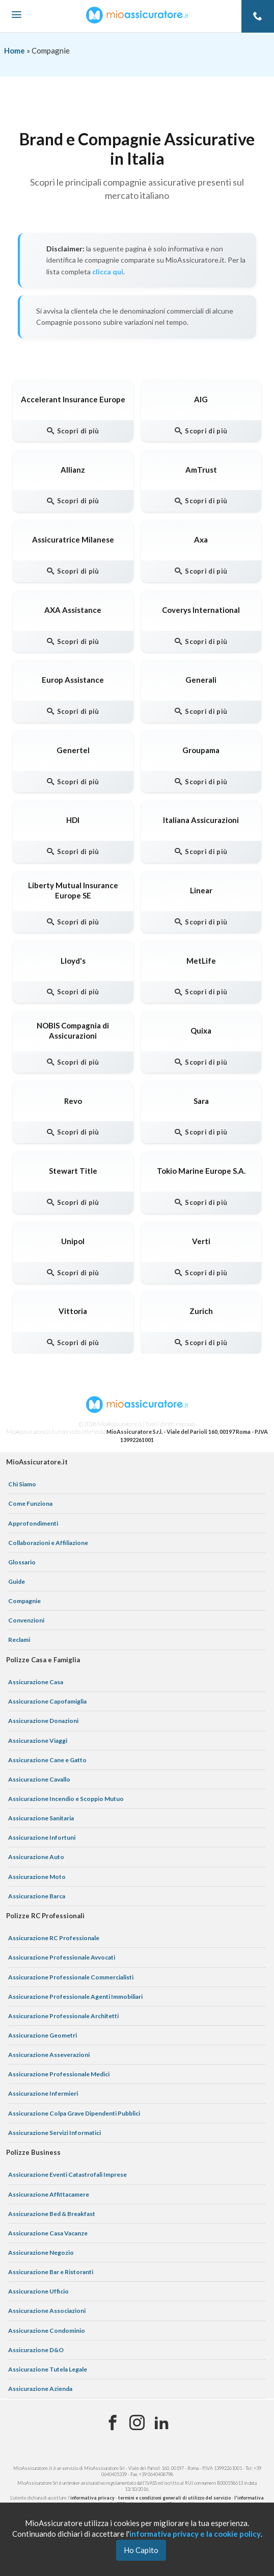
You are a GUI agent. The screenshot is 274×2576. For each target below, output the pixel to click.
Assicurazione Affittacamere (48, 2194)
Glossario (22, 1562)
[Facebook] (112, 2423)
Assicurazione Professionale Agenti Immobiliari (75, 1996)
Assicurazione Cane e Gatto (47, 1760)
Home (14, 50)
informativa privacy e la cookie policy (195, 2533)
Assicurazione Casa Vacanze (48, 2233)
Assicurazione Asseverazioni (49, 2054)
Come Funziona (30, 1503)
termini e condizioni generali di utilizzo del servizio (174, 2498)
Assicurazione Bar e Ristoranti (50, 2272)
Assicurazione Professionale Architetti (63, 2016)
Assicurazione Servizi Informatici (54, 2132)
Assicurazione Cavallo (39, 1779)
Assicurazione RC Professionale (53, 1938)
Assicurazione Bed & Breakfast (51, 2214)
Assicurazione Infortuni (41, 1837)
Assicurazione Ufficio (38, 2291)
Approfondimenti (33, 1523)
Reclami (19, 1639)
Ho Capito (141, 2550)
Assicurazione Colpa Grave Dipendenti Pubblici (74, 2113)
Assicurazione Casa (35, 1682)
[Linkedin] (161, 2423)
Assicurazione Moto (37, 1877)
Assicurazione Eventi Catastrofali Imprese (67, 2174)
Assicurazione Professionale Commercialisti (70, 1977)
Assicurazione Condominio (46, 2330)
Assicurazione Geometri (42, 2035)
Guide (16, 1581)
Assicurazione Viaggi (37, 1740)
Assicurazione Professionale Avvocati (61, 1957)
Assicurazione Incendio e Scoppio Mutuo (66, 1798)
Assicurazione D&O (36, 2350)
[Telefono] (257, 16)
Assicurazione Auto (36, 1857)
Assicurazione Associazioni (47, 2310)
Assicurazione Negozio (41, 2252)
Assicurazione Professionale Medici (58, 2074)
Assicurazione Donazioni (43, 1720)
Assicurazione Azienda (40, 2388)
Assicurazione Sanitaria (41, 1818)
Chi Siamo (22, 1484)
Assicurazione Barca (36, 1896)
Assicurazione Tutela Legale (47, 2369)
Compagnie (24, 1601)
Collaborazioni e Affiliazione (48, 1543)
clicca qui (107, 271)
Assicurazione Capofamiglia (47, 1701)
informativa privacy (92, 2498)
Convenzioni (26, 1620)
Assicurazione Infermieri (43, 2093)
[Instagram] (137, 2423)
